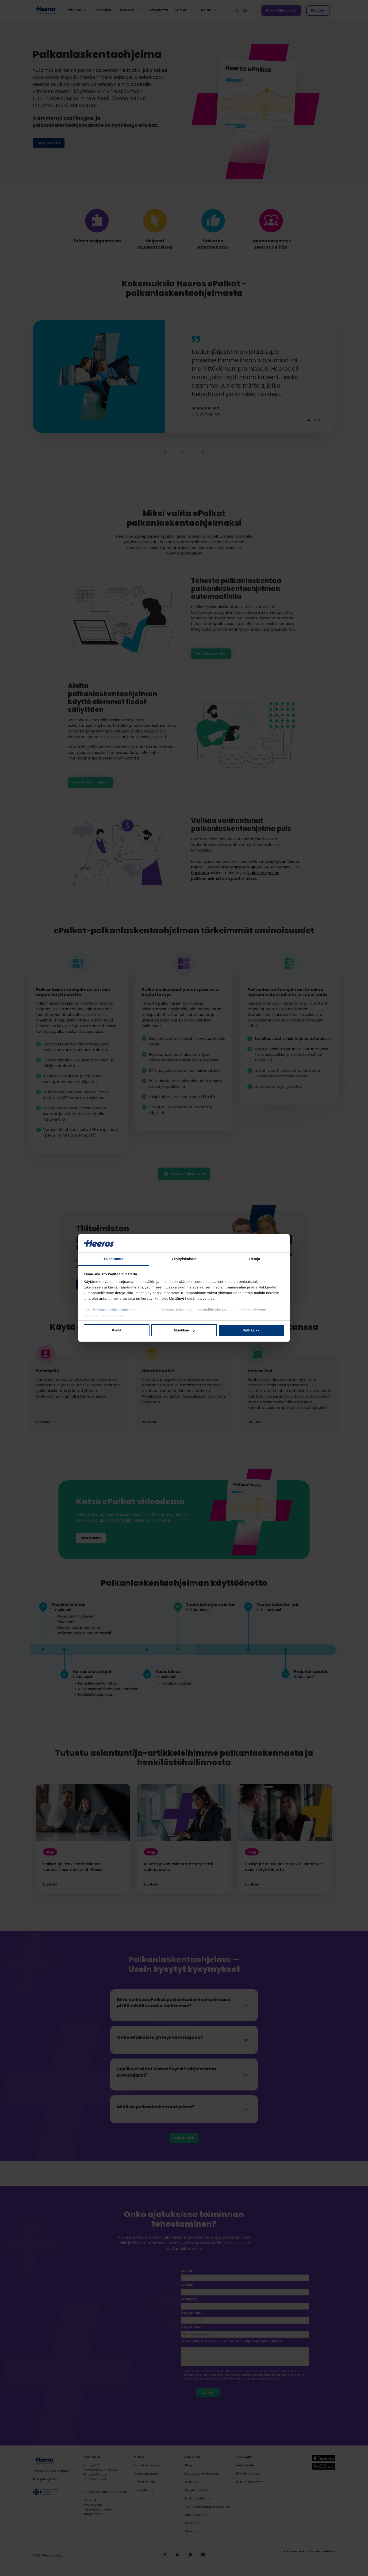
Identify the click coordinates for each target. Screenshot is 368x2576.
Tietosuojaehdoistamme (112, 1310)
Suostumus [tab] (113, 1259)
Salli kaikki (251, 1330)
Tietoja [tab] (254, 1259)
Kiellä (116, 1330)
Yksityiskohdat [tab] (183, 1259)
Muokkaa (184, 1330)
